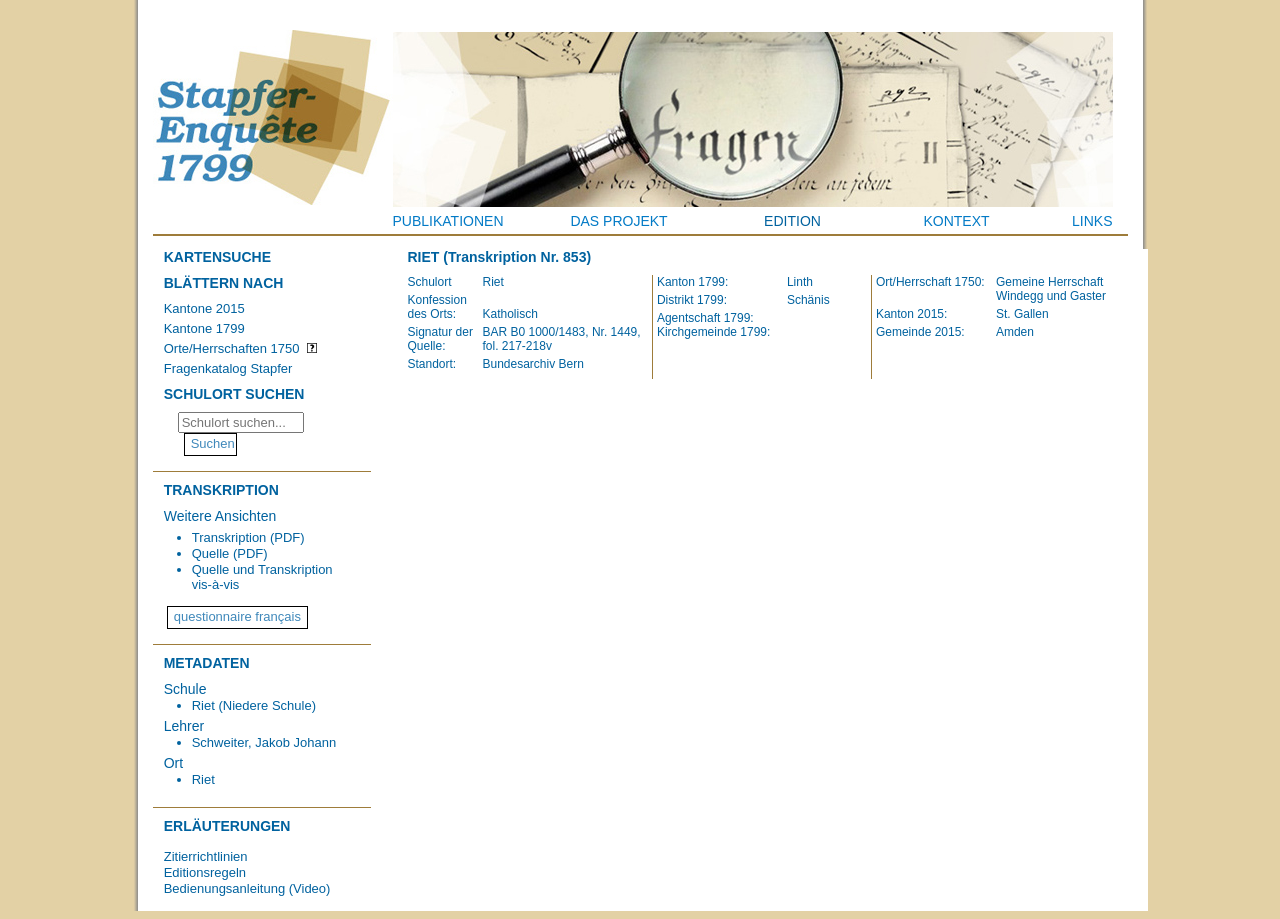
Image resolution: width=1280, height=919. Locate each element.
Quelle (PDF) (230, 553)
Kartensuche (217, 257)
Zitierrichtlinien (206, 856)
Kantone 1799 (204, 328)
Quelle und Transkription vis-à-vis (262, 577)
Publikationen (448, 221)
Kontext (956, 221)
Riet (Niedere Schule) (254, 705)
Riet (203, 779)
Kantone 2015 (204, 308)
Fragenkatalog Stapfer (228, 368)
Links (1092, 221)
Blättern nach (224, 283)
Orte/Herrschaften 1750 (232, 348)
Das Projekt (618, 221)
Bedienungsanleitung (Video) (247, 888)
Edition (792, 221)
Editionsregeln (205, 872)
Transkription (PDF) (248, 537)
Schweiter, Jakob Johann (264, 742)
